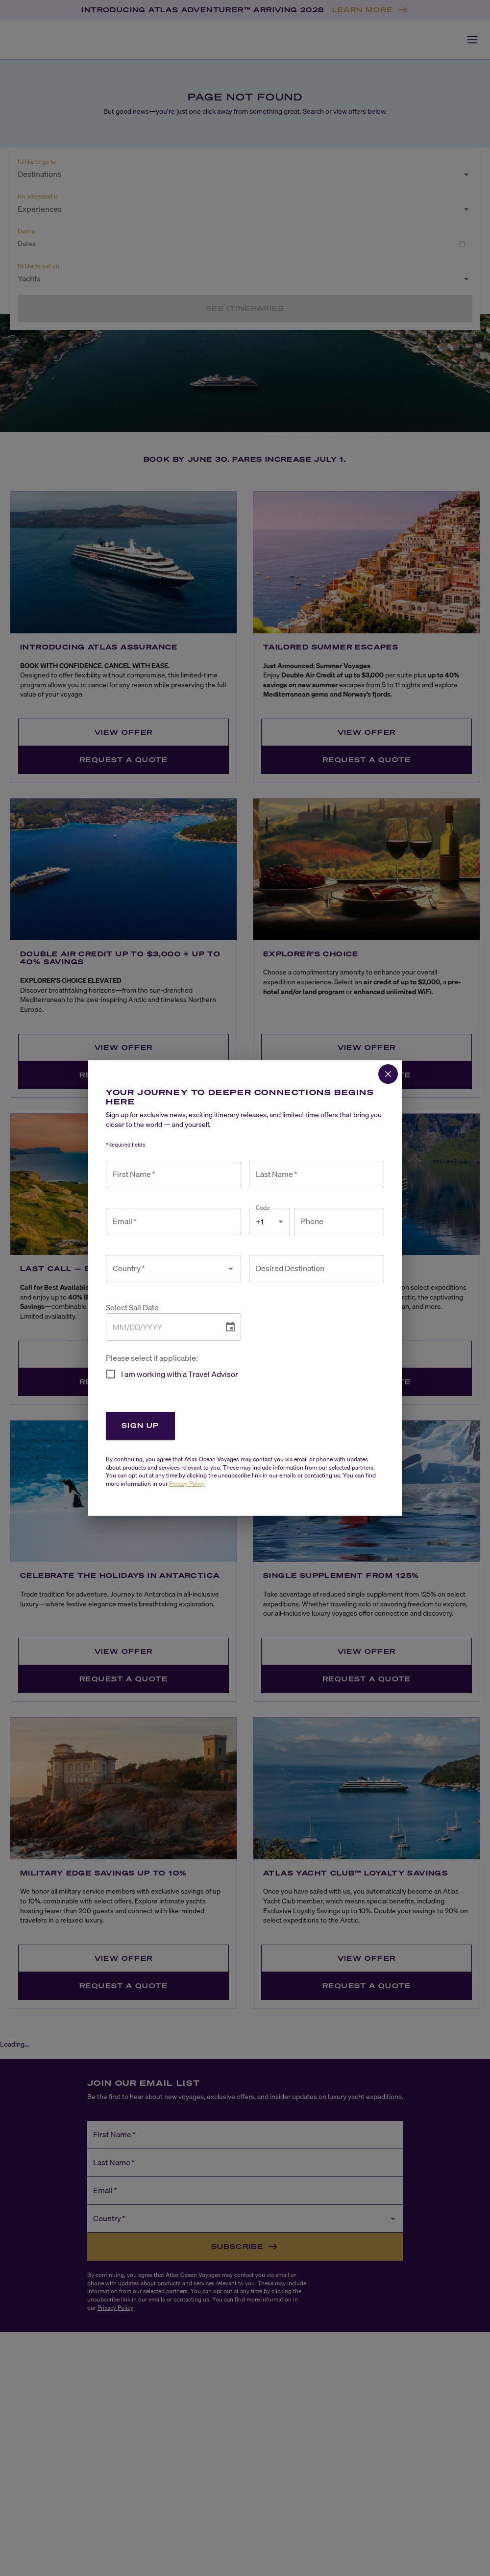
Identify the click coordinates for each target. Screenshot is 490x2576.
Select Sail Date (132, 1307)
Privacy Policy (187, 1483)
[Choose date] (230, 1327)
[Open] (231, 1268)
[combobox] (166, 1268)
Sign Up (140, 1425)
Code (263, 1207)
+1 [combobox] (260, 1221)
